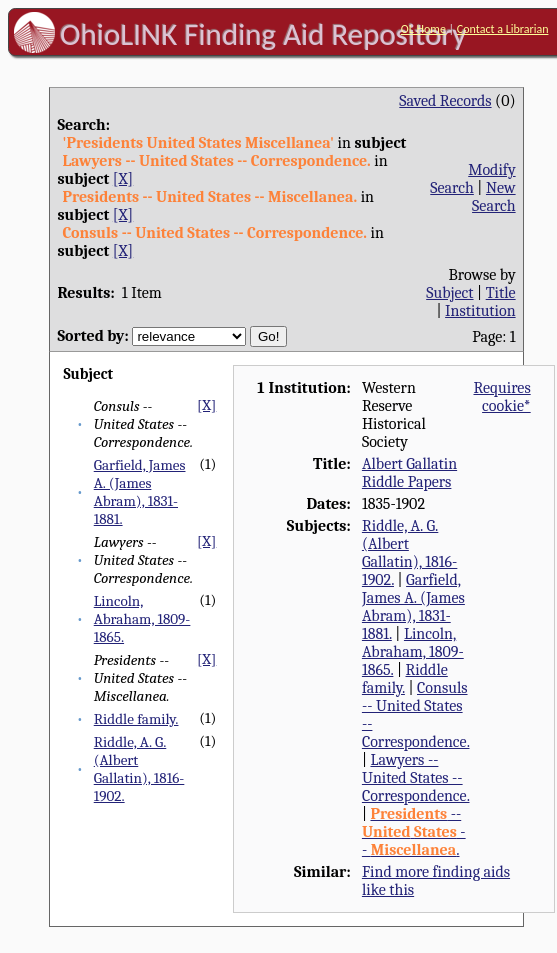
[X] (123, 179)
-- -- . (414, 832)
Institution (480, 311)
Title (501, 293)
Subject (449, 293)
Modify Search (472, 179)
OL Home (423, 29)
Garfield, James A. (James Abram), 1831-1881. (140, 492)
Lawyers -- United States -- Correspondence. (416, 778)
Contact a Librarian (503, 29)
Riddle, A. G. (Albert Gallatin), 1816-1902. (139, 769)
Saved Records (445, 101)
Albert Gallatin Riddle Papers (409, 473)
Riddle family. (136, 719)
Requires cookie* (501, 397)
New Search (494, 197)
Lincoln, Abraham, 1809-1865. (142, 619)
